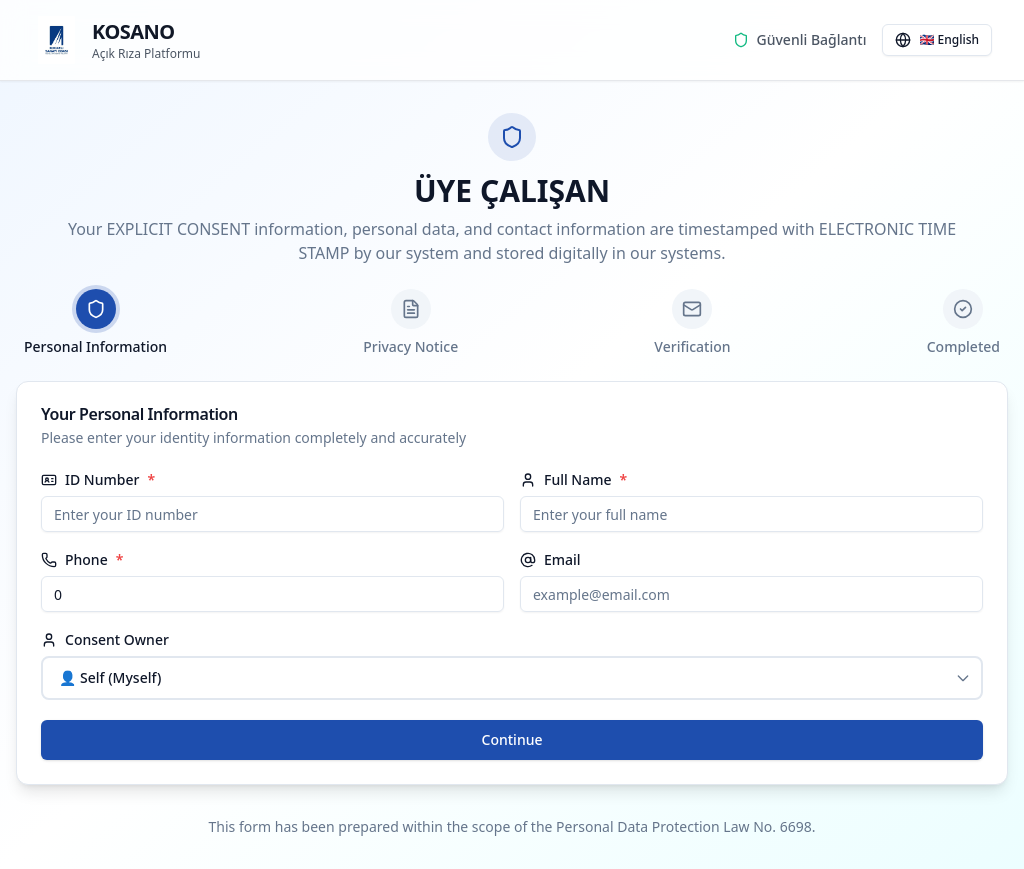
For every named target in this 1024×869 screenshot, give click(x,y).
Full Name (566, 480)
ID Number (90, 480)
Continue (512, 739)
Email (550, 560)
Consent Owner (105, 640)
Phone (74, 560)
